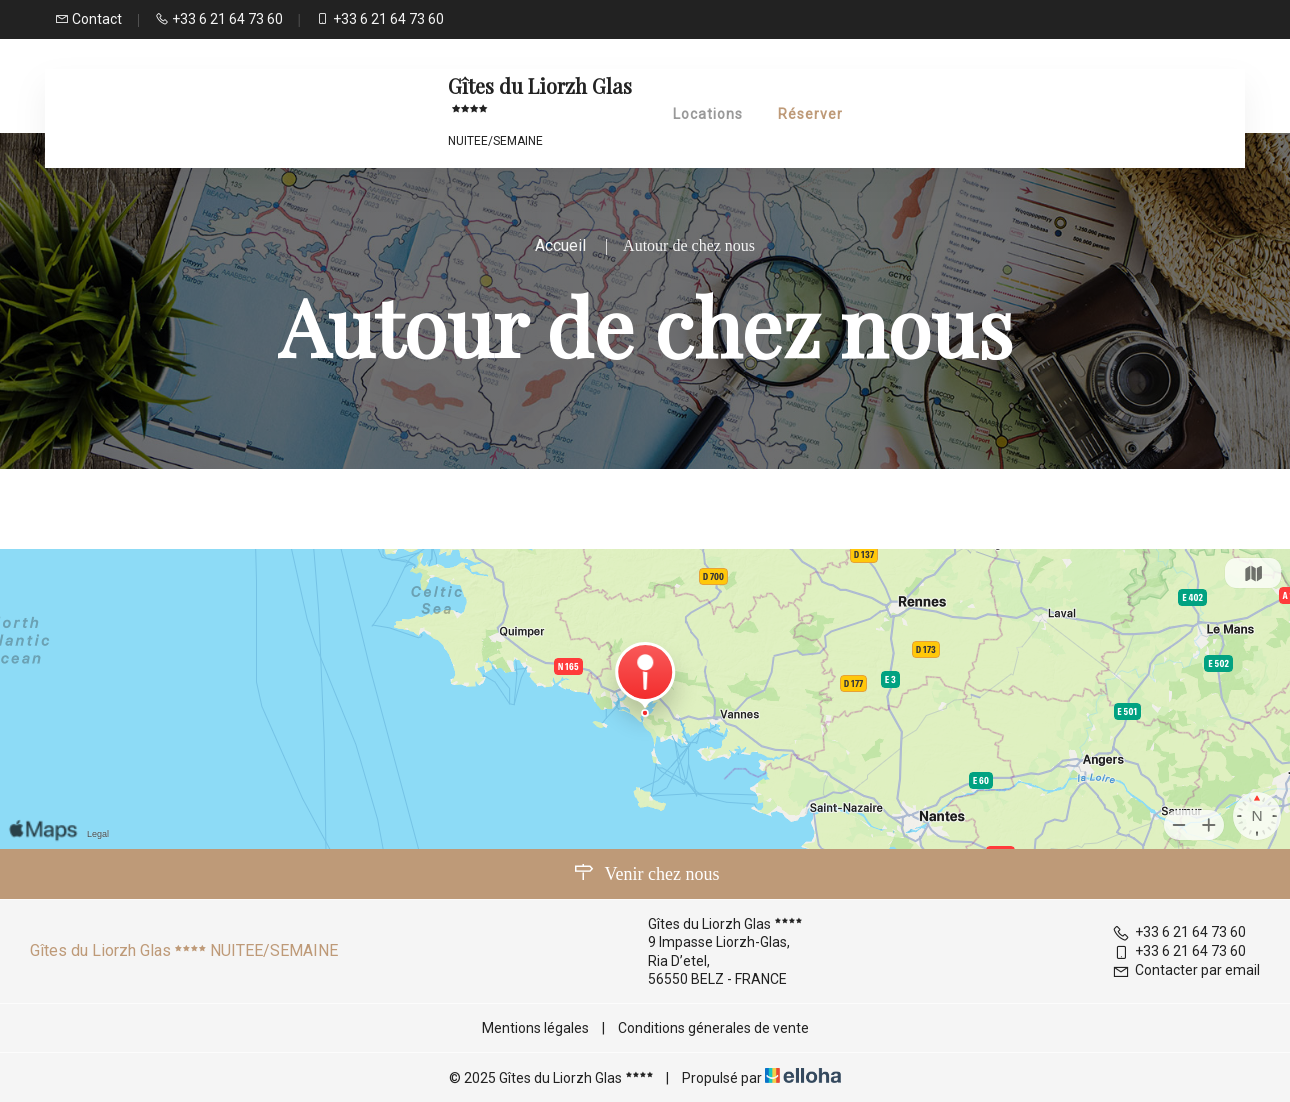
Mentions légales (535, 1028)
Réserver (810, 114)
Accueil (560, 245)
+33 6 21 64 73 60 (1179, 932)
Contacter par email (1186, 970)
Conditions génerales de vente (713, 1028)
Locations (708, 114)
